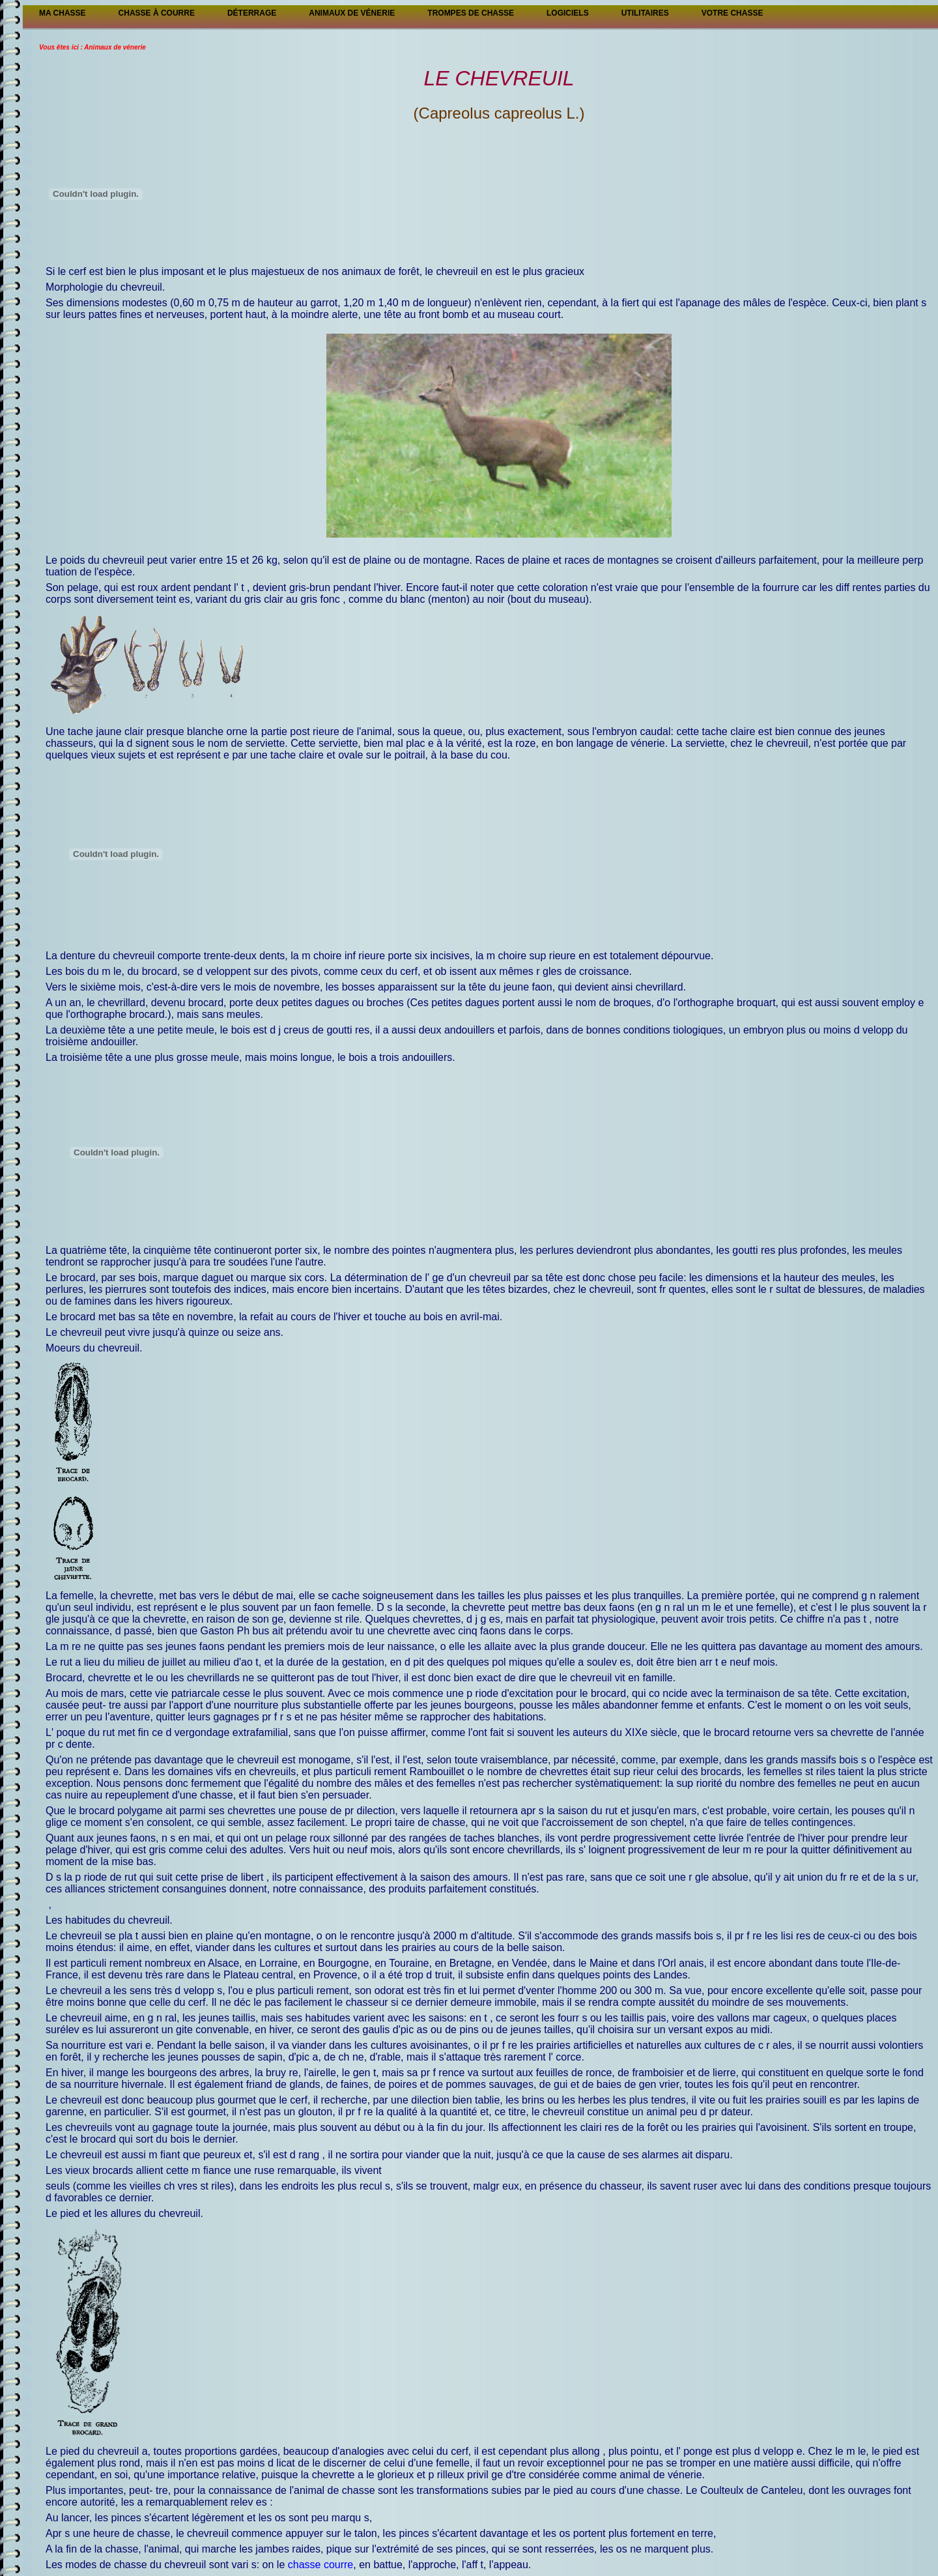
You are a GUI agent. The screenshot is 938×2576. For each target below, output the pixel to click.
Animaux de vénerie (352, 13)
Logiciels (568, 13)
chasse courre (319, 2564)
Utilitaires (645, 13)
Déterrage (251, 13)
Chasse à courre (157, 13)
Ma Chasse (62, 13)
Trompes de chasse (470, 13)
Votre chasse (732, 13)
